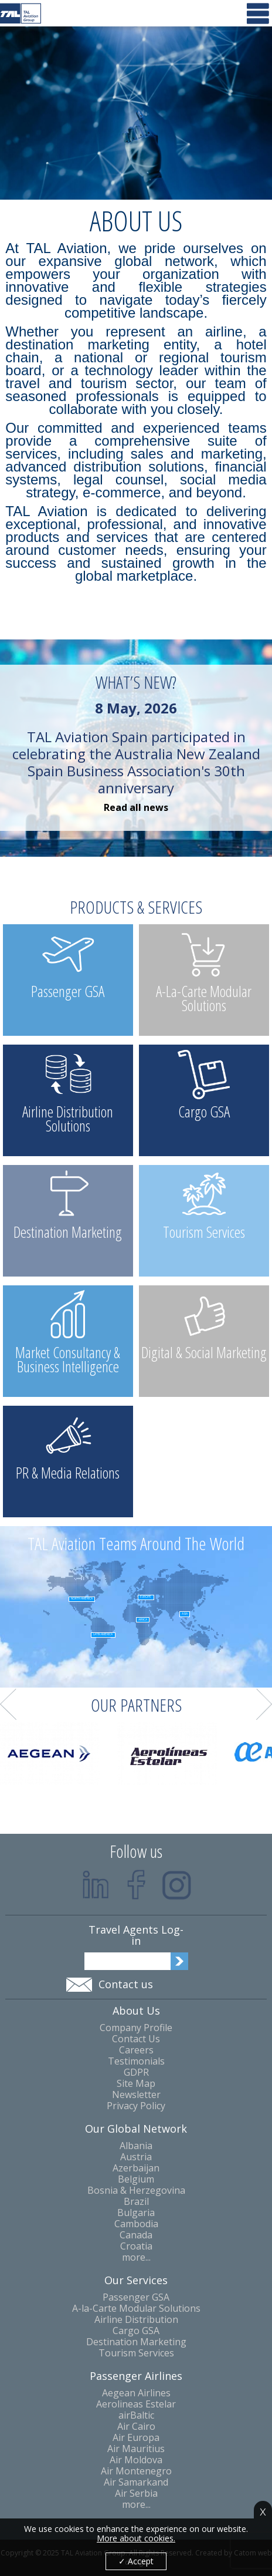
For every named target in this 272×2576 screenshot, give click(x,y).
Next (264, 1704)
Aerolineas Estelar (136, 2404)
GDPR (136, 2072)
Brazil (136, 2201)
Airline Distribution (136, 2319)
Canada (136, 2235)
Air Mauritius (136, 2448)
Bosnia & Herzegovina (136, 2190)
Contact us (125, 1984)
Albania (136, 2145)
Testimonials (136, 2061)
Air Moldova (136, 2460)
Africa (142, 1620)
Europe (145, 1597)
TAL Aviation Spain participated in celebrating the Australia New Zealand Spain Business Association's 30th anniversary (136, 747)
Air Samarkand (136, 2482)
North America (82, 1599)
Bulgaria (136, 2212)
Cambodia (136, 2224)
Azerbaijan (136, 2168)
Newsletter (136, 2094)
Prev (8, 1704)
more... (136, 2257)
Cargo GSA (136, 2330)
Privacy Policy (136, 2106)
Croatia (136, 2246)
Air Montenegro (136, 2471)
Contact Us (136, 2039)
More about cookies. (136, 2538)
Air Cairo (136, 2426)
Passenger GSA (136, 2297)
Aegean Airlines (136, 2393)
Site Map (136, 2083)
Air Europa (136, 2437)
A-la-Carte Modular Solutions (136, 2308)
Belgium (136, 2179)
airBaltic (136, 2415)
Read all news (136, 807)
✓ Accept (136, 2561)
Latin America (103, 1634)
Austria (136, 2157)
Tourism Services (136, 2353)
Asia (185, 1614)
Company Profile (136, 2027)
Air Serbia (136, 2493)
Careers (136, 2050)
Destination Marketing (136, 2342)
